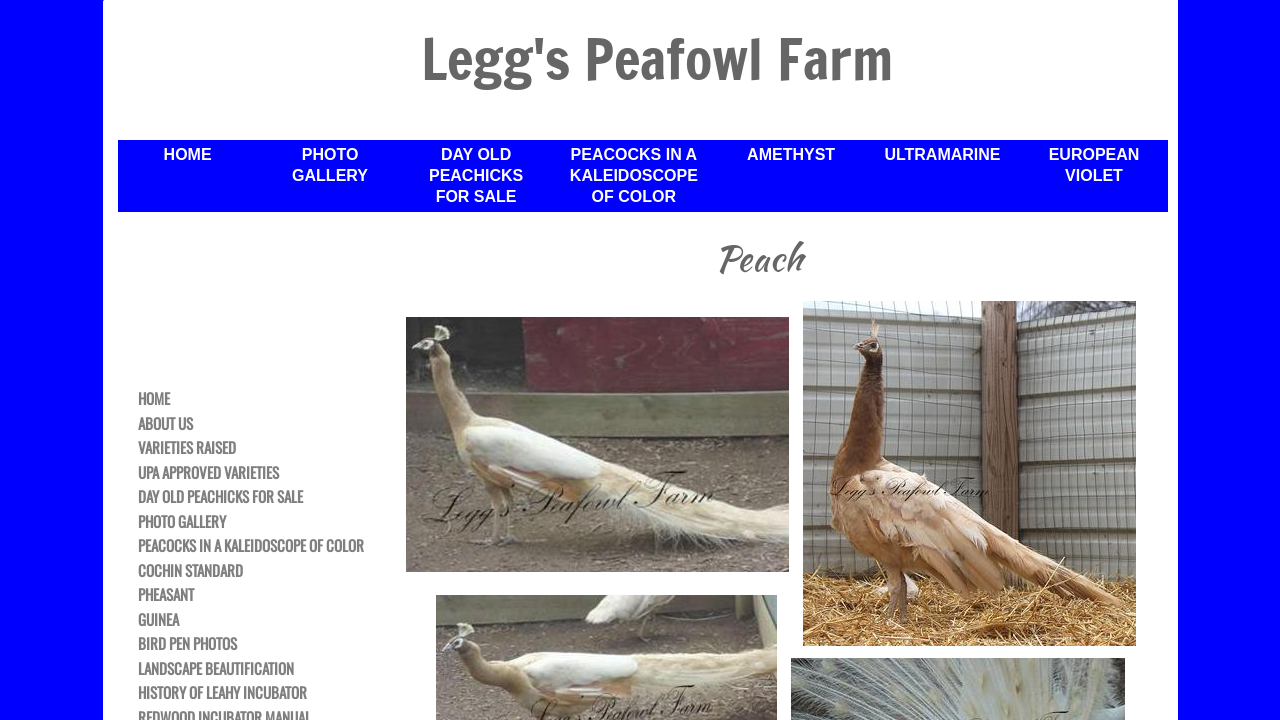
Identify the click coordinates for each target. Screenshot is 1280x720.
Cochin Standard (190, 571)
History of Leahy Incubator (222, 693)
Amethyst (791, 154)
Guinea (158, 620)
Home (154, 399)
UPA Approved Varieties (208, 473)
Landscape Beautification (216, 669)
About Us (165, 424)
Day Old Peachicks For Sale (220, 497)
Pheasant (166, 595)
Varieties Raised (187, 448)
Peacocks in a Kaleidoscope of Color (251, 546)
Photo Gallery (182, 522)
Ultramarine (942, 154)
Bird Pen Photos (187, 644)
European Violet (1094, 165)
